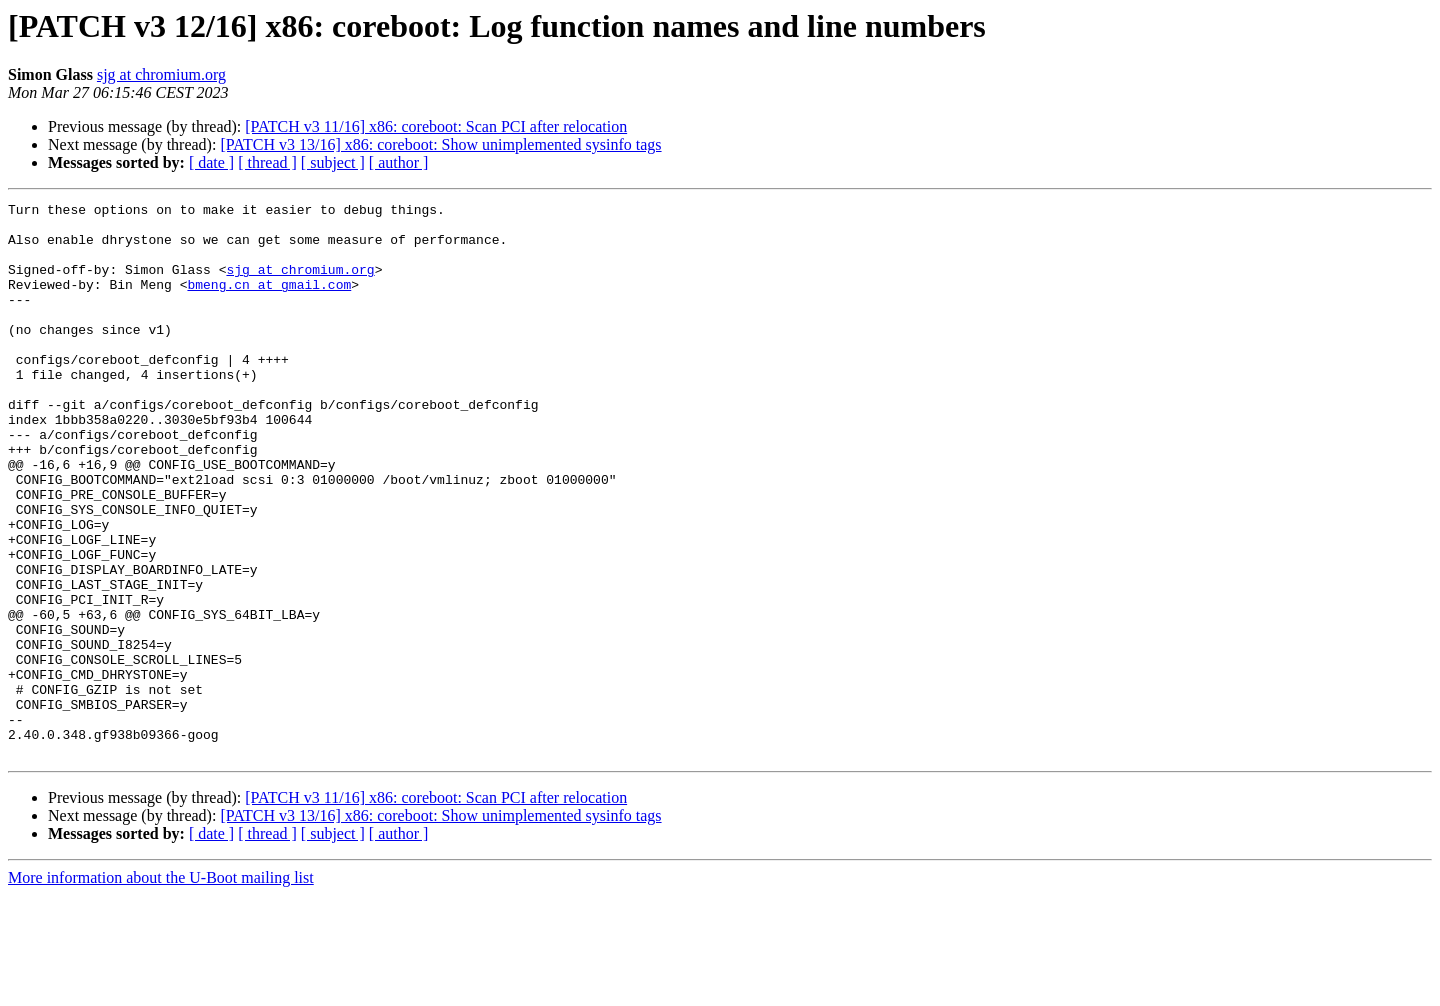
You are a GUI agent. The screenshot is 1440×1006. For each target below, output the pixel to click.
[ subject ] (333, 162)
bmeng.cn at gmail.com (269, 302)
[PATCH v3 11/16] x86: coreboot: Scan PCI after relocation (436, 126)
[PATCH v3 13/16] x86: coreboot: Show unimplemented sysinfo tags (440, 144)
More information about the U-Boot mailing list (161, 988)
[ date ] (211, 162)
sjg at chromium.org (161, 74)
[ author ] (399, 162)
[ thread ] (267, 162)
